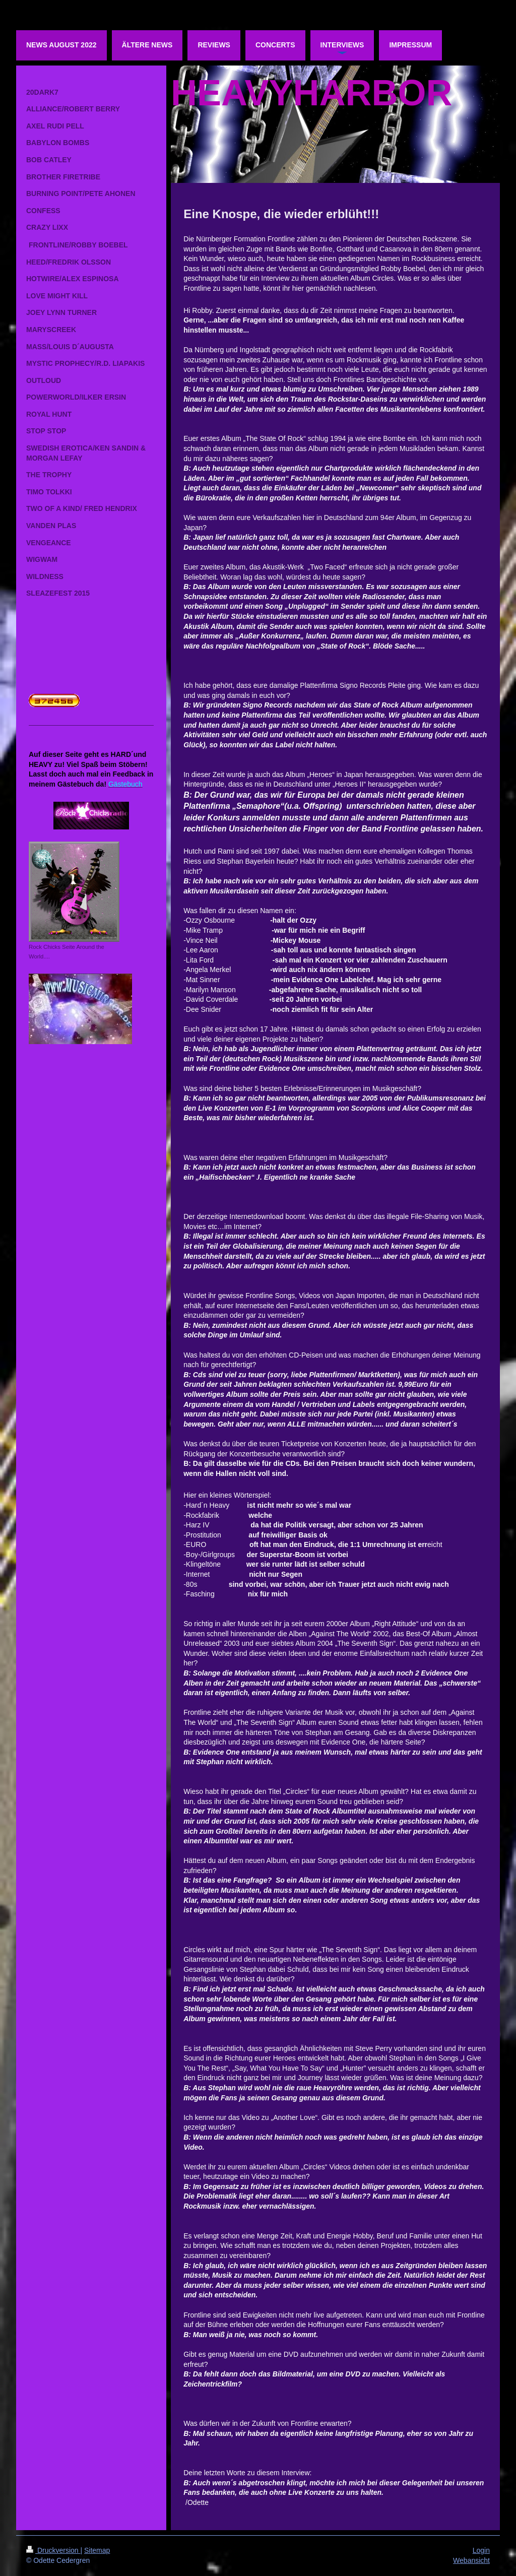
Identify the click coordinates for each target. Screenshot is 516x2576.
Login (481, 2550)
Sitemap (97, 2550)
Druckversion (53, 2550)
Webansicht (471, 2560)
